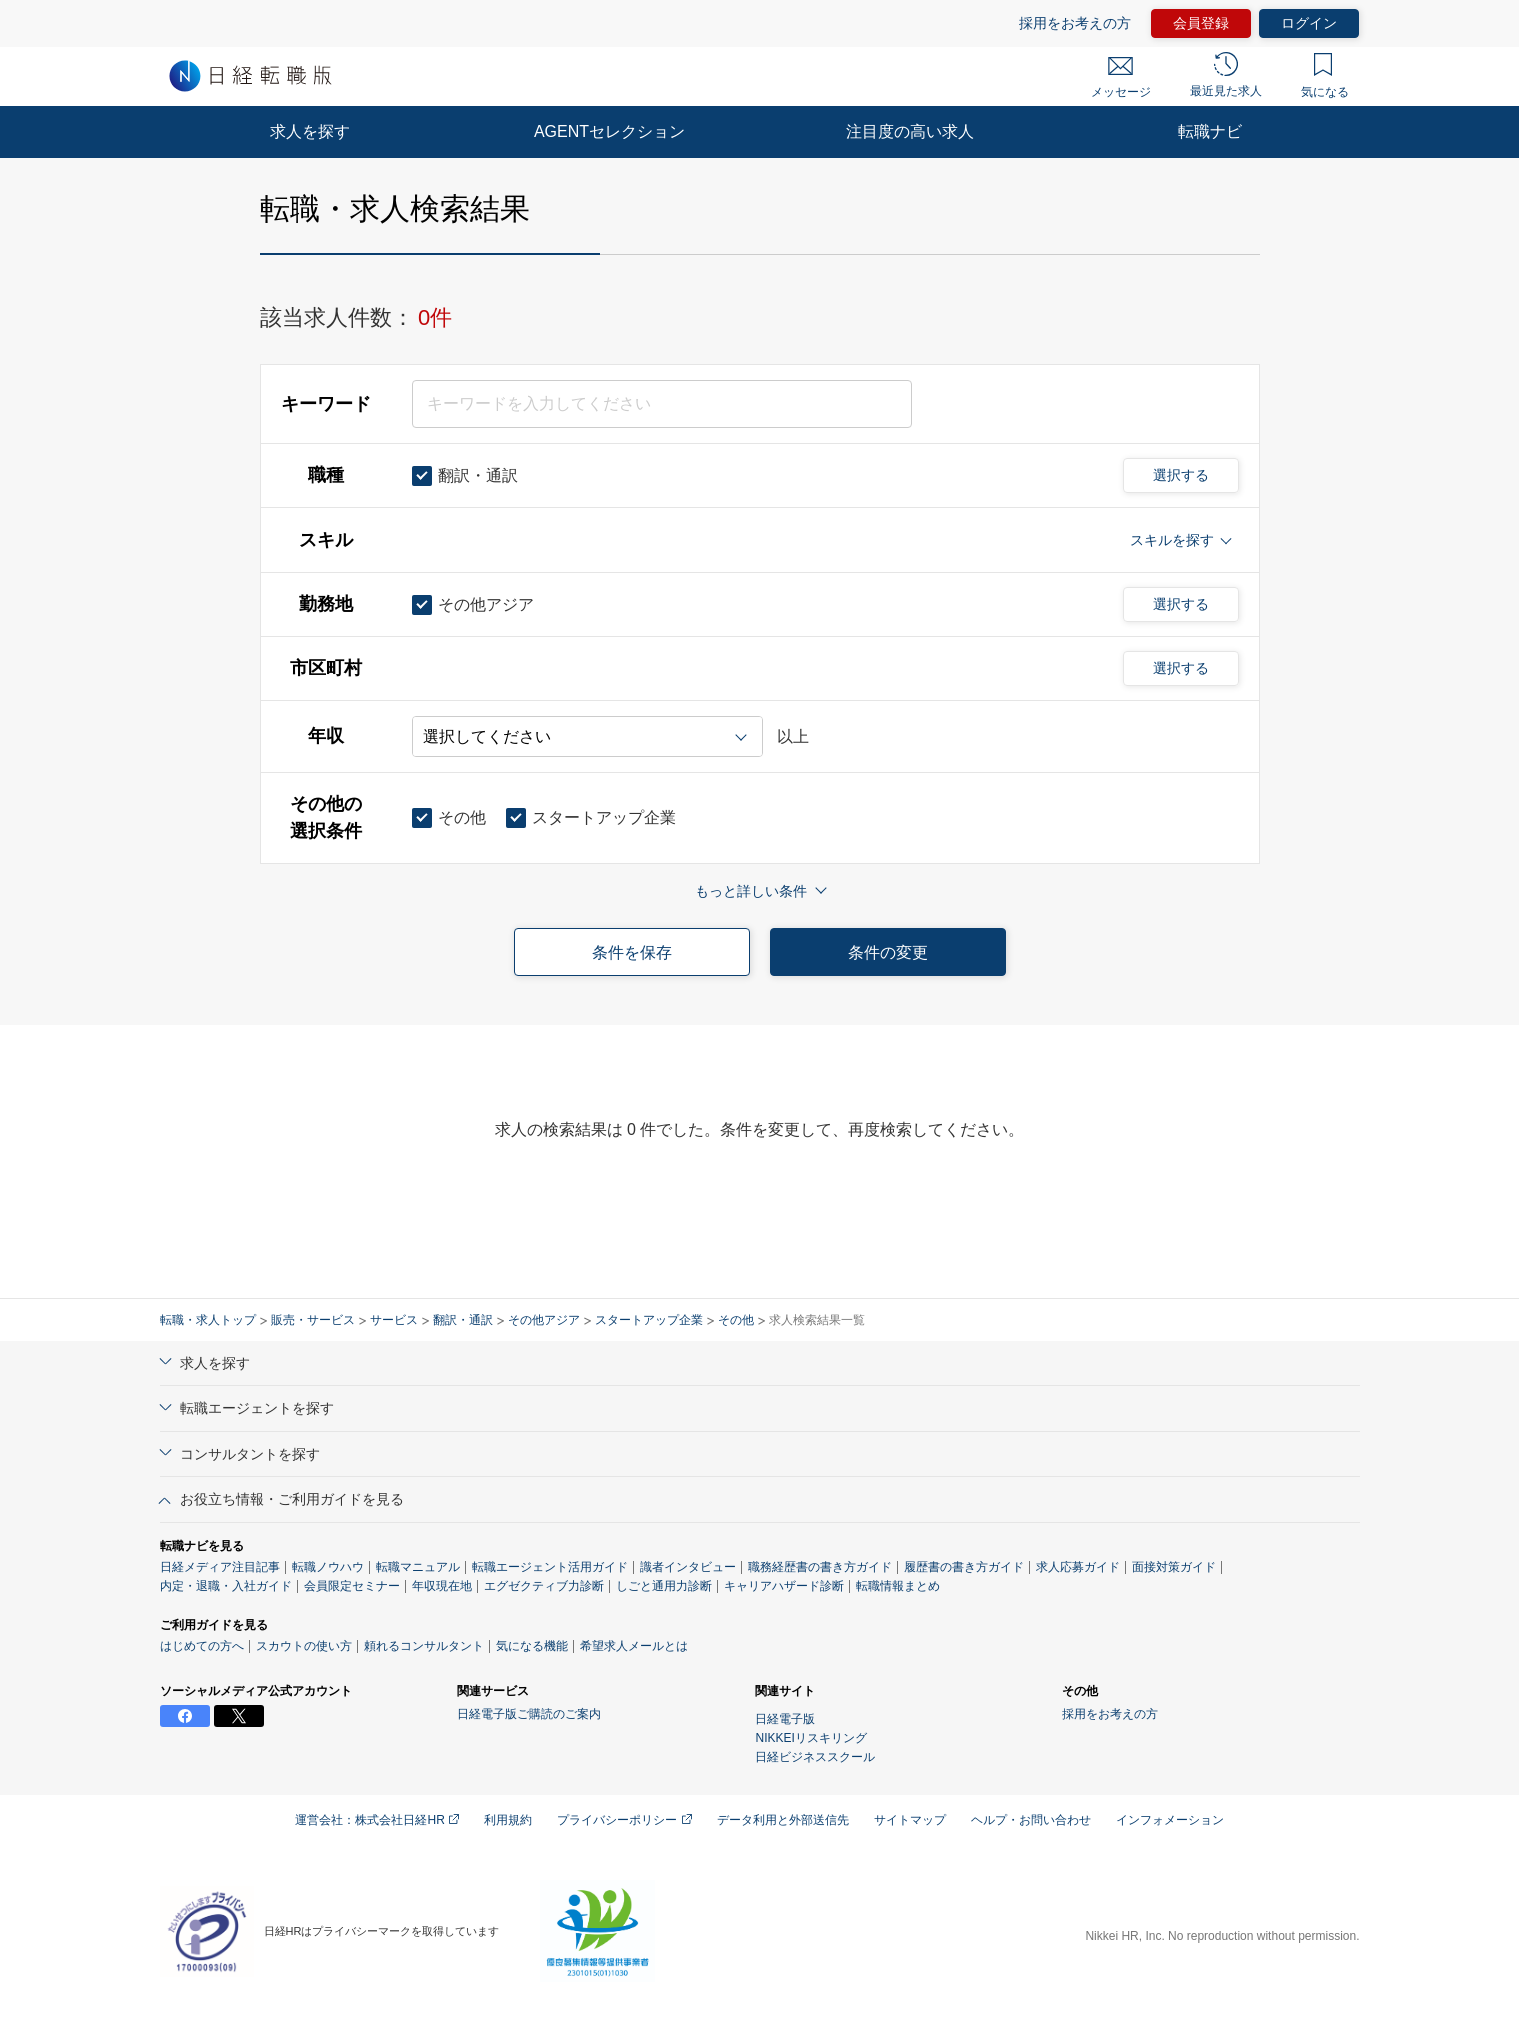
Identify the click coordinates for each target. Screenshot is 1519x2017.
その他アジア (544, 1320)
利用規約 (508, 1820)
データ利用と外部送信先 (783, 1820)
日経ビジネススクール (815, 1757)
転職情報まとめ (898, 1586)
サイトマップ (910, 1820)
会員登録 (1201, 23)
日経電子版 (785, 1719)
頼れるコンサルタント (424, 1646)
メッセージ (1121, 78)
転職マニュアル (418, 1567)
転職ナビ (1210, 131)
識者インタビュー (688, 1567)
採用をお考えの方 (1075, 23)
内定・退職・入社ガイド (226, 1586)
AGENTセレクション (609, 131)
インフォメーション (1170, 1820)
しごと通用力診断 (664, 1586)
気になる (1325, 76)
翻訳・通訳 (463, 1320)
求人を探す (310, 131)
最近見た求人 (1226, 75)
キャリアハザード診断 (784, 1586)
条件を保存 (632, 952)
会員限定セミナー (352, 1586)
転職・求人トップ (208, 1320)
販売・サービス (313, 1320)
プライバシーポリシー (624, 1820)
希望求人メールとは (634, 1646)
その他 (736, 1320)
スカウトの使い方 (304, 1646)
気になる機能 (532, 1646)
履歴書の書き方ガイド (964, 1567)
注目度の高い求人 (910, 131)
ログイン (1309, 23)
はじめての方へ (202, 1646)
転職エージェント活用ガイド (550, 1567)
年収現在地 (442, 1586)
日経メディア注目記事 (220, 1567)
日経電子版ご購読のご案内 (529, 1714)
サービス (394, 1320)
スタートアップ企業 (649, 1320)
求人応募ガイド (1078, 1567)
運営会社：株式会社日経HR (377, 1820)
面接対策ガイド (1174, 1567)
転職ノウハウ (328, 1567)
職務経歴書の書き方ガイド (820, 1567)
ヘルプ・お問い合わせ (1031, 1820)
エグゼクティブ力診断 (544, 1586)
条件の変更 (888, 952)
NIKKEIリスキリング (810, 1738)
